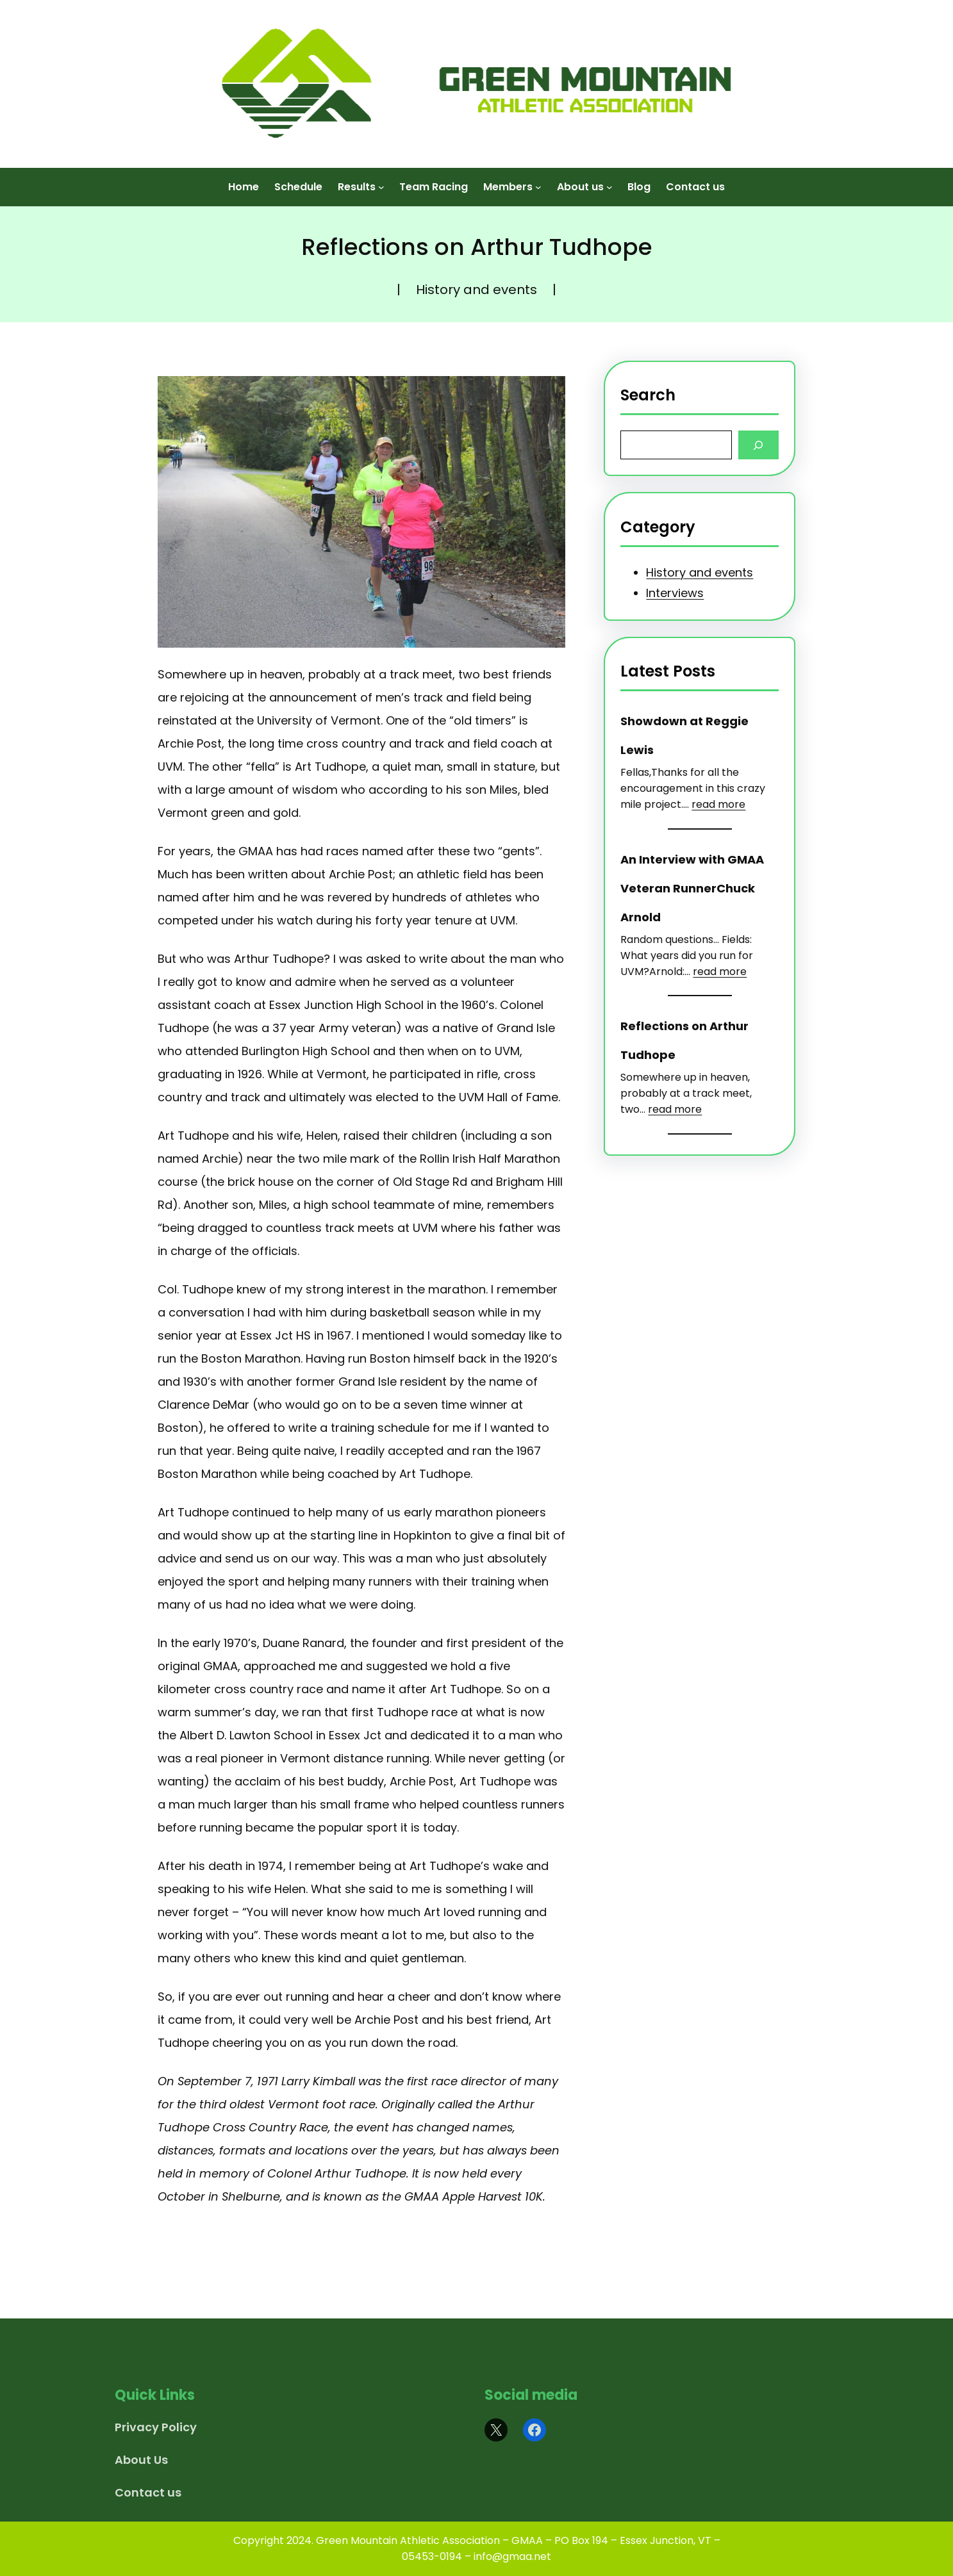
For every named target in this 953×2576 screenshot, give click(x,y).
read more (718, 804)
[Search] (758, 445)
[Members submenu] (538, 179)
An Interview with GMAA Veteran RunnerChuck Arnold (692, 888)
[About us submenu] (609, 179)
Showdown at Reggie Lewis (684, 735)
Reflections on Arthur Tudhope (684, 1040)
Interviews (675, 593)
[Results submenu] (381, 179)
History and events (476, 290)
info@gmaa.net (512, 2556)
